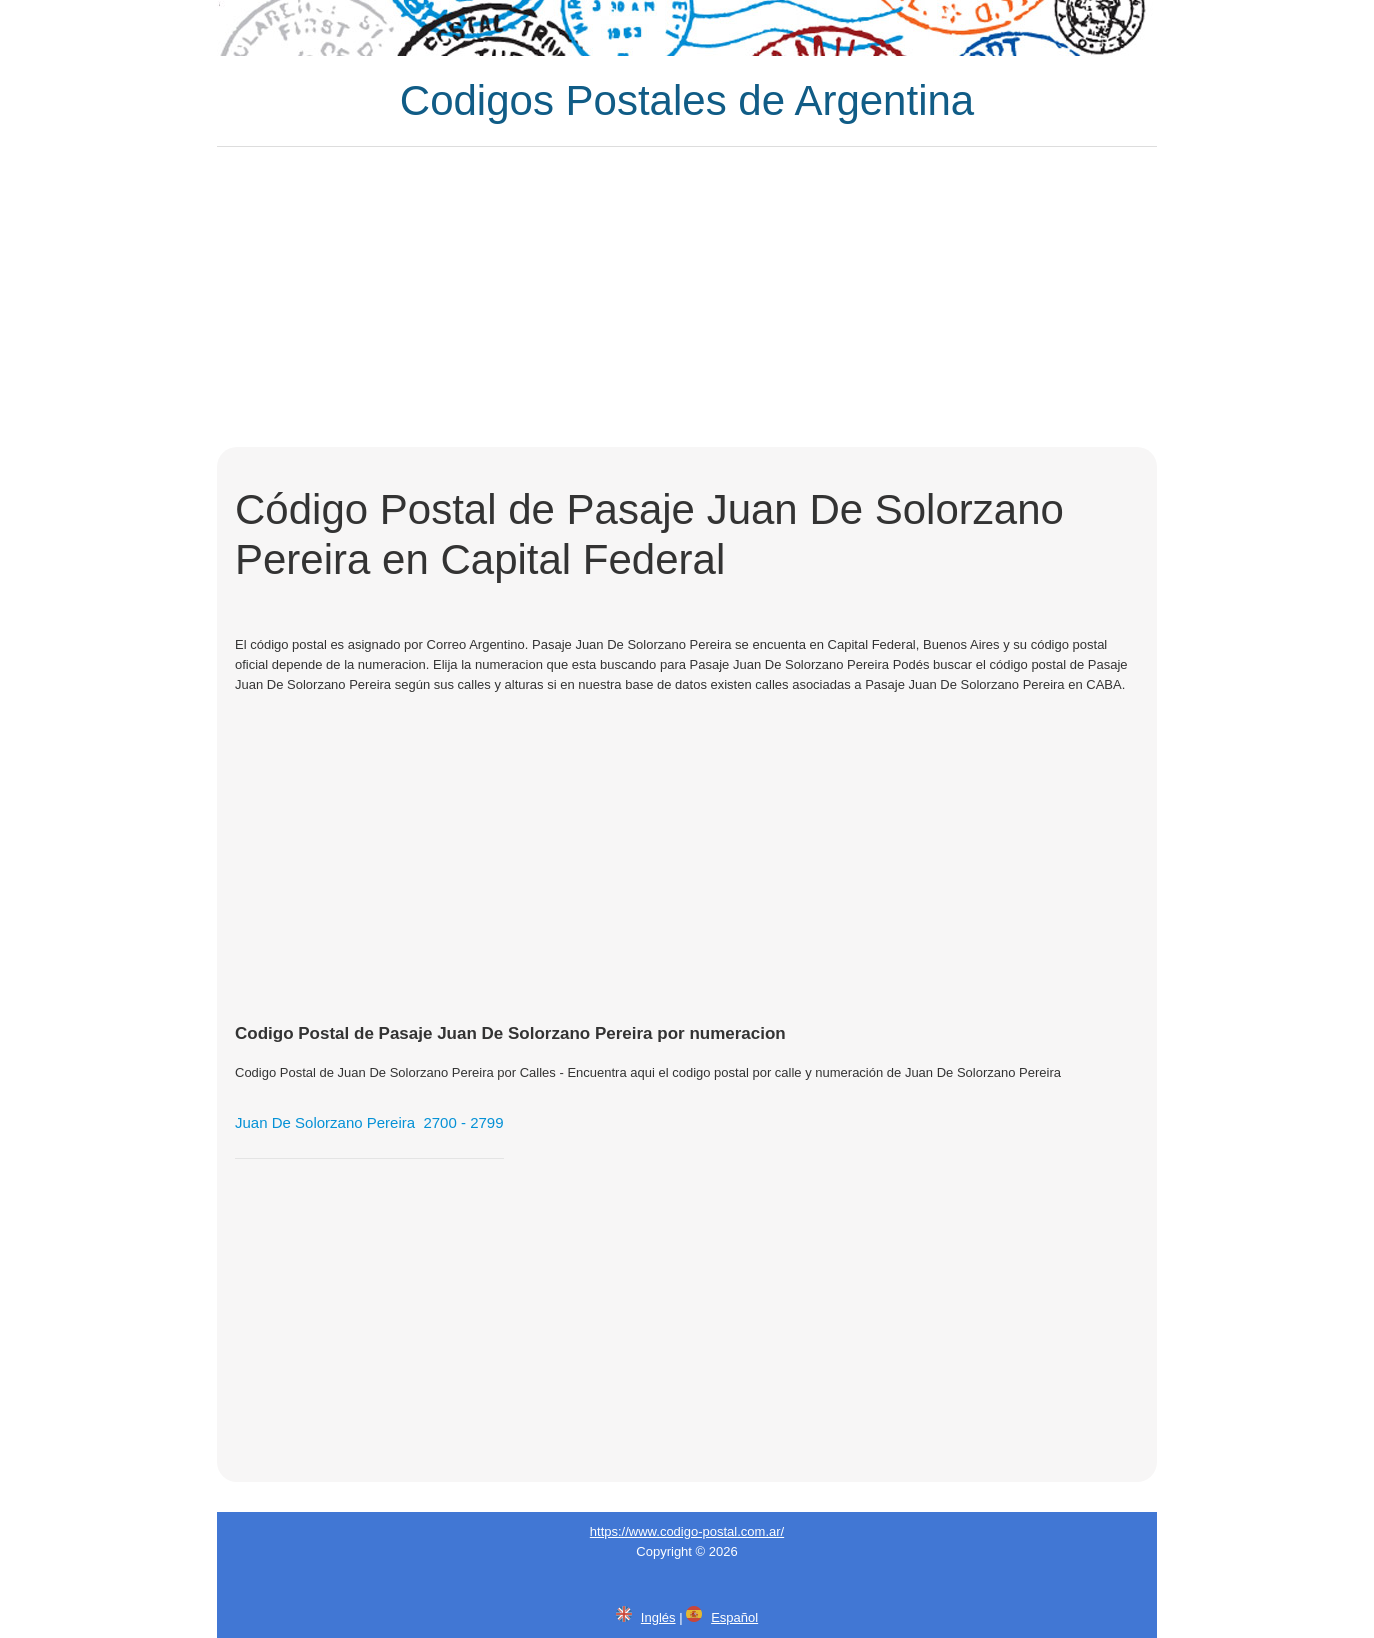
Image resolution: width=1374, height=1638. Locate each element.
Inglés (658, 1617)
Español (734, 1617)
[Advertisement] (687, 297)
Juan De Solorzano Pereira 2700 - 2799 (369, 1122)
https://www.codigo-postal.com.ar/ (687, 1531)
